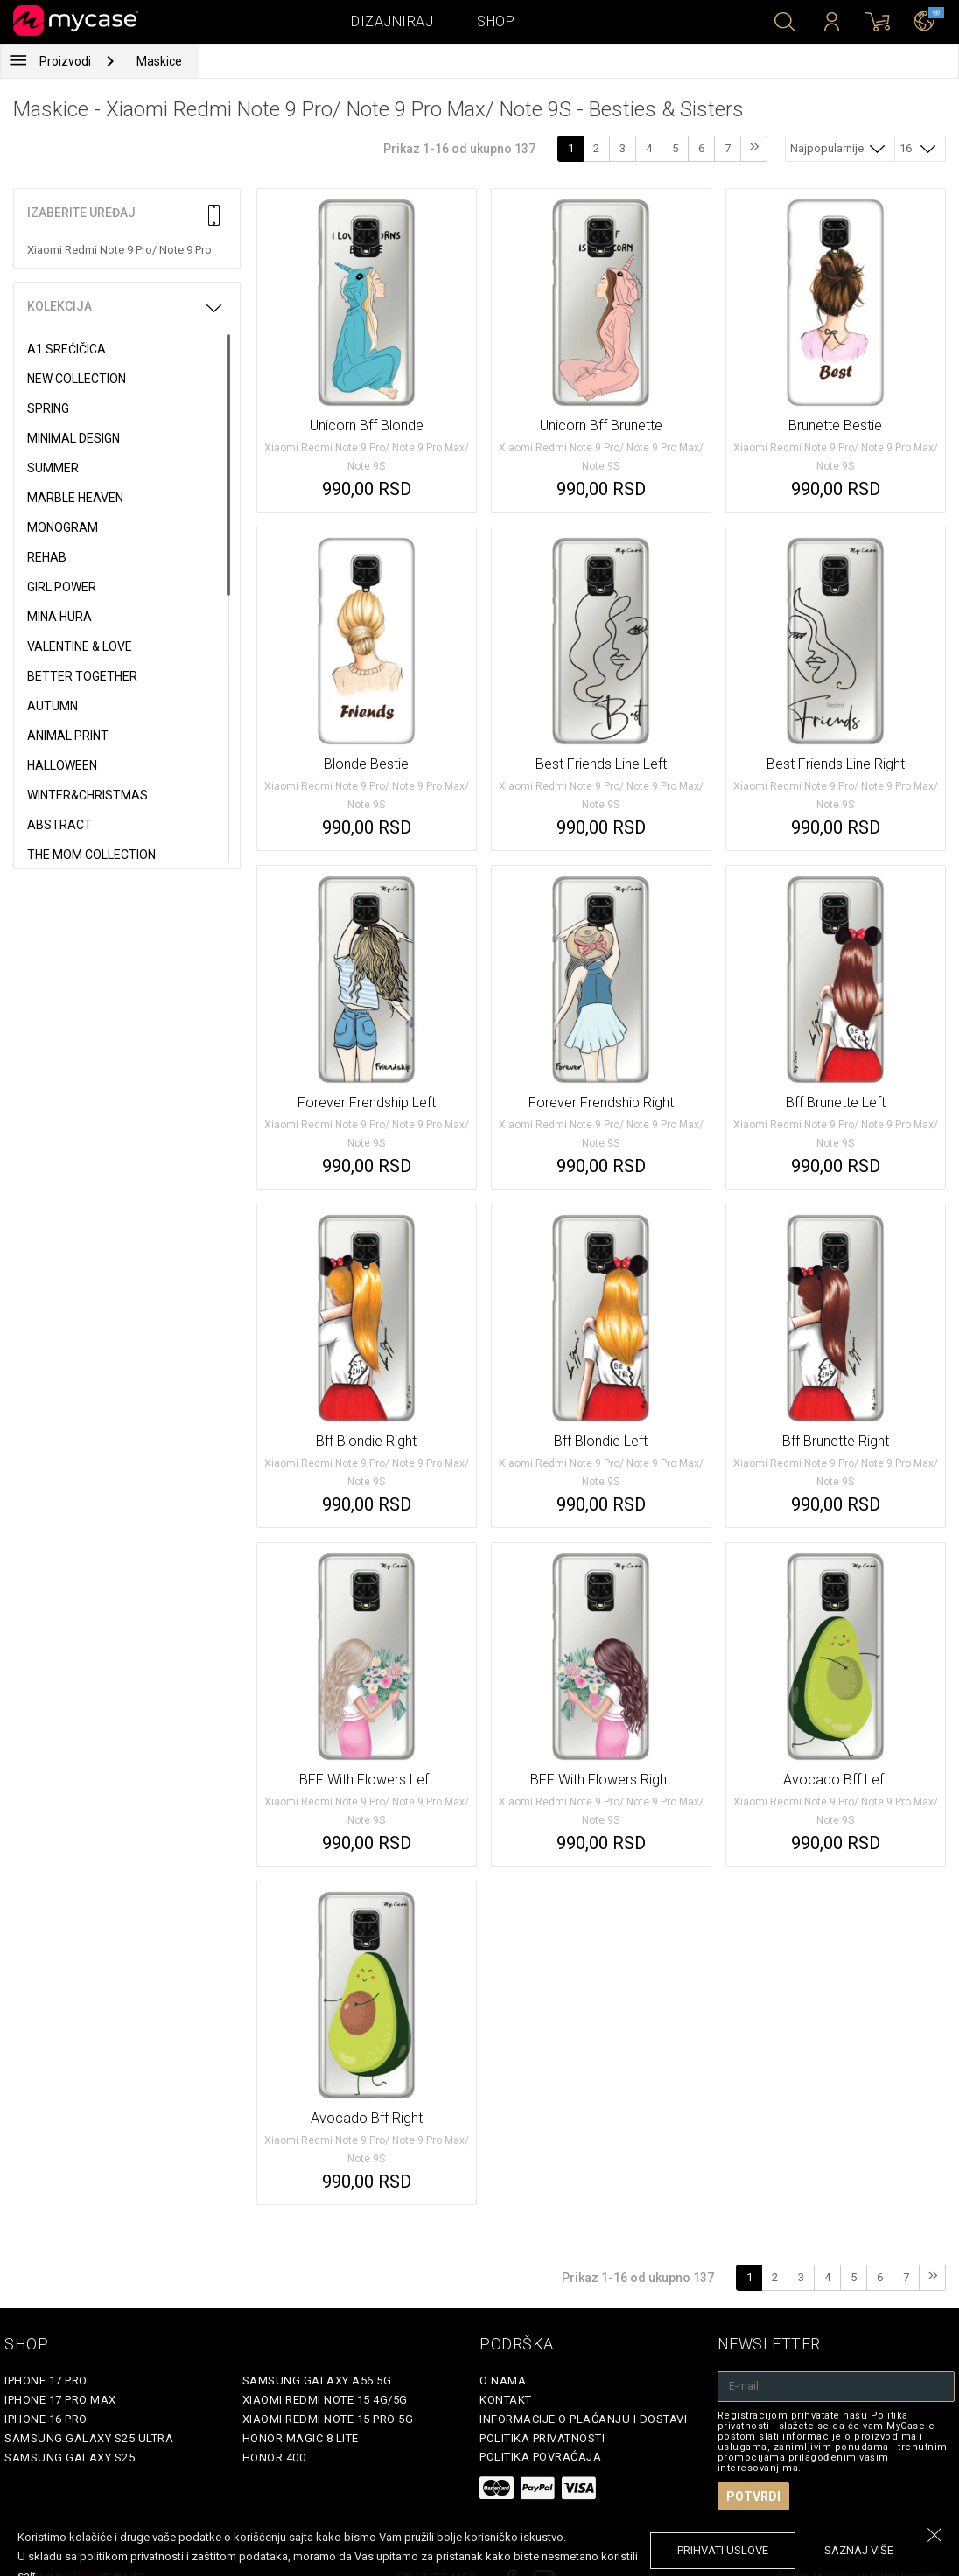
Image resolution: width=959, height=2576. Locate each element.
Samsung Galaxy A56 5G (317, 2380)
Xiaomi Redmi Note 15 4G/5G (325, 2399)
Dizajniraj (392, 21)
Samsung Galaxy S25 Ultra (88, 2438)
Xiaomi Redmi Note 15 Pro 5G (328, 2419)
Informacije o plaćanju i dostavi (583, 2419)
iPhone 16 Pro (46, 2419)
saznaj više (858, 2550)
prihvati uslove (722, 2550)
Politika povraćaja (540, 2456)
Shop (495, 21)
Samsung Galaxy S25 (69, 2457)
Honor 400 (274, 2457)
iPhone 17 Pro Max (60, 2399)
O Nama (503, 2380)
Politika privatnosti (542, 2438)
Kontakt (506, 2399)
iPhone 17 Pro (46, 2380)
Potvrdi (753, 2496)
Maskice (159, 61)
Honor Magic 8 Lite (300, 2438)
